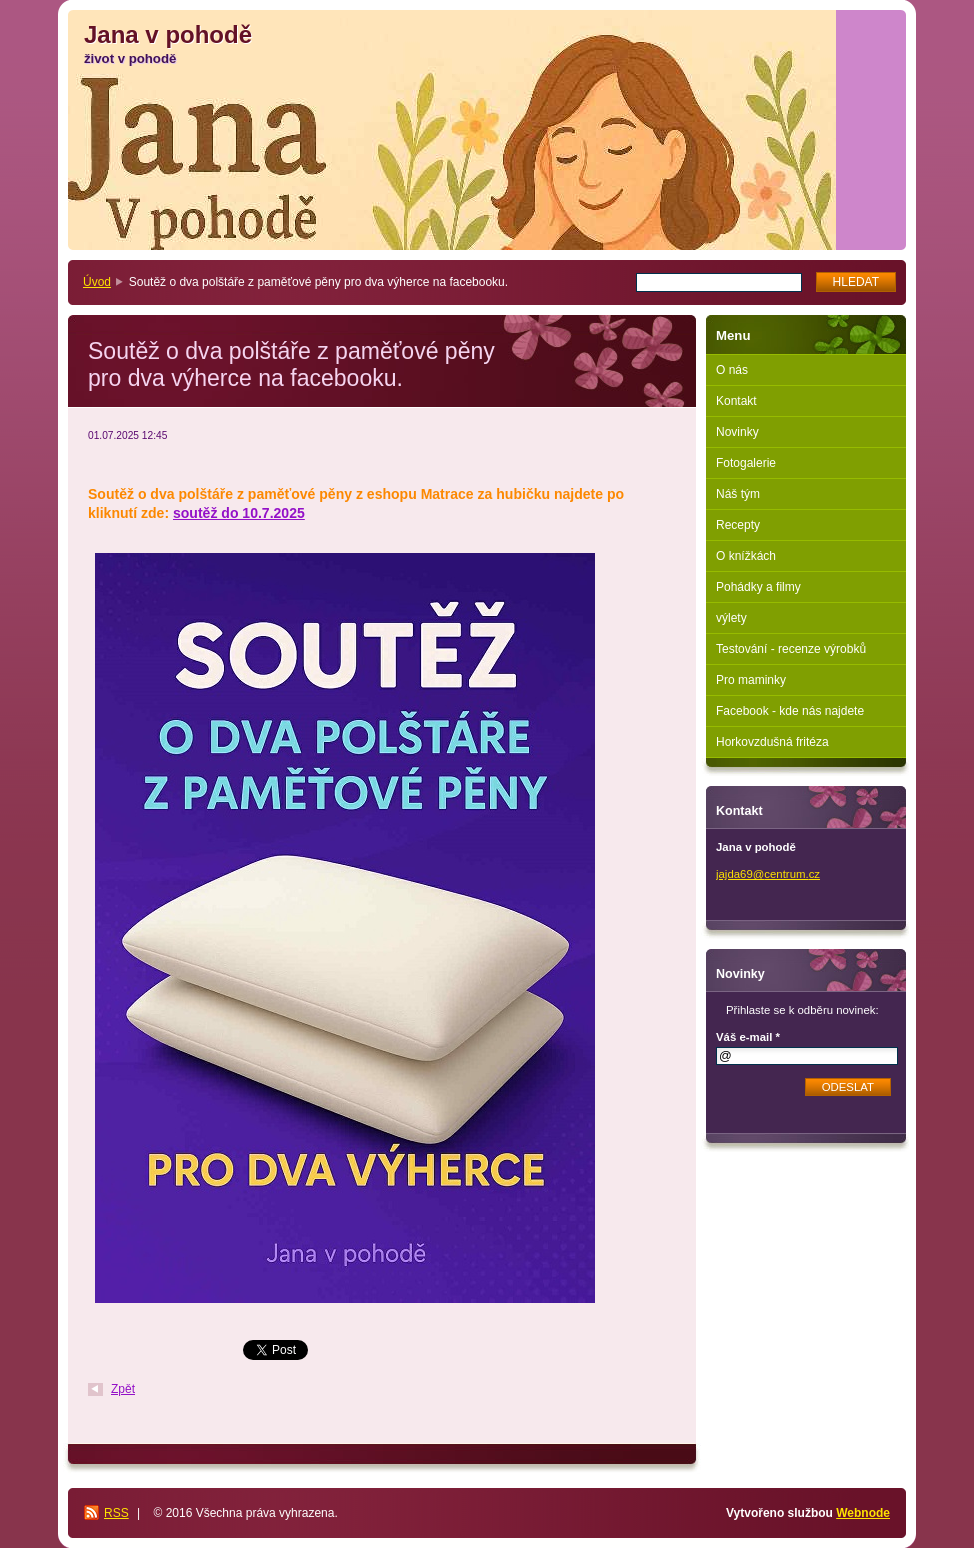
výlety (731, 618)
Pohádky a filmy (758, 587)
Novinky (737, 432)
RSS (116, 1513)
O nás (732, 370)
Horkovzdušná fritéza (772, 742)
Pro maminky (751, 680)
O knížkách (746, 556)
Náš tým (738, 494)
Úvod (97, 282)
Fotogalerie (746, 463)
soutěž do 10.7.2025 (239, 513)
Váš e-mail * (748, 1037)
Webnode (863, 1513)
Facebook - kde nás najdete (790, 711)
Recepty (738, 525)
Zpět (123, 1389)
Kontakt (736, 401)
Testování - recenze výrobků (791, 649)
